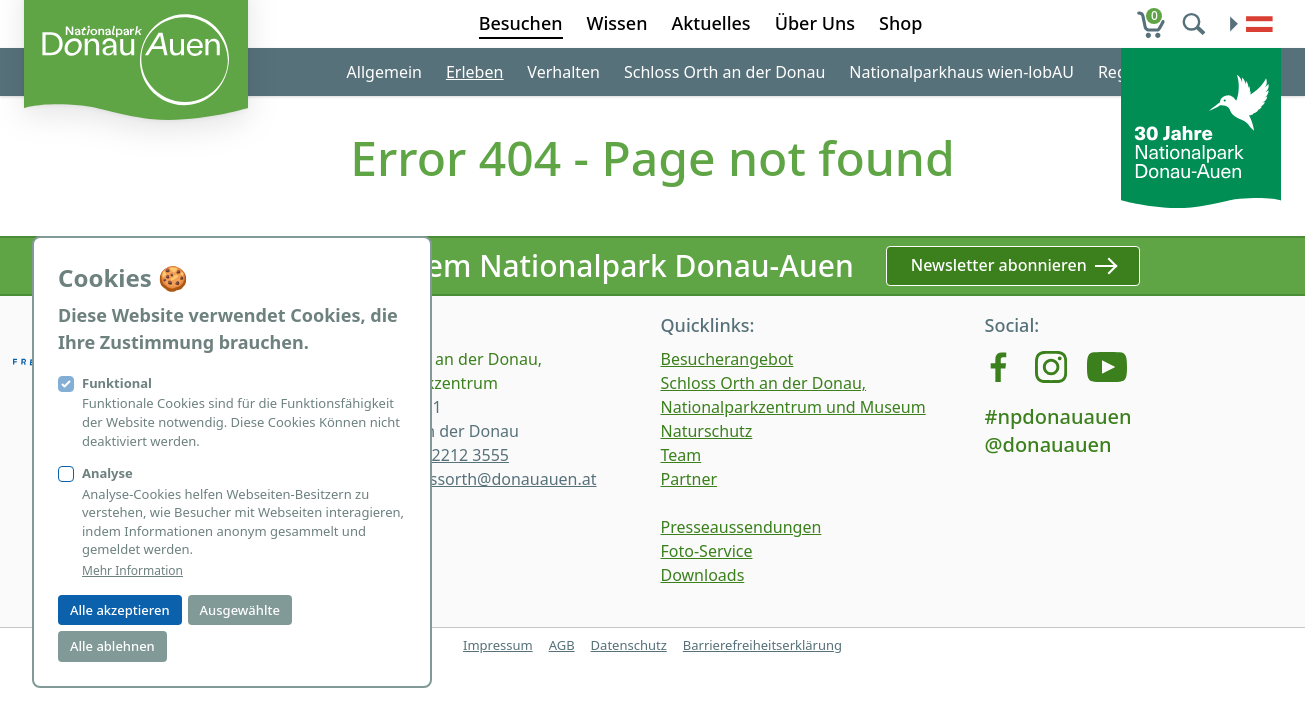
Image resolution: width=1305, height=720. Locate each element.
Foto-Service (707, 551)
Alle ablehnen (112, 646)
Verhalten (563, 72)
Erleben (474, 72)
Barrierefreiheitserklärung (762, 645)
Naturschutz (707, 431)
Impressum (498, 645)
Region (1124, 72)
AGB (562, 645)
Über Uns (815, 23)
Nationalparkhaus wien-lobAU (961, 72)
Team (681, 455)
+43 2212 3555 (454, 455)
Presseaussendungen (741, 527)
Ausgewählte (240, 610)
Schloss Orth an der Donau (724, 72)
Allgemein (384, 72)
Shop (900, 23)
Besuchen (521, 23)
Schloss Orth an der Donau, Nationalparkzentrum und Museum (793, 395)
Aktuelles (710, 23)
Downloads (703, 575)
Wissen (617, 23)
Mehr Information (132, 571)
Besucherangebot (727, 359)
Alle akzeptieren (120, 610)
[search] (1196, 24)
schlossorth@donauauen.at (494, 479)
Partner (689, 479)
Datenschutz (629, 645)
